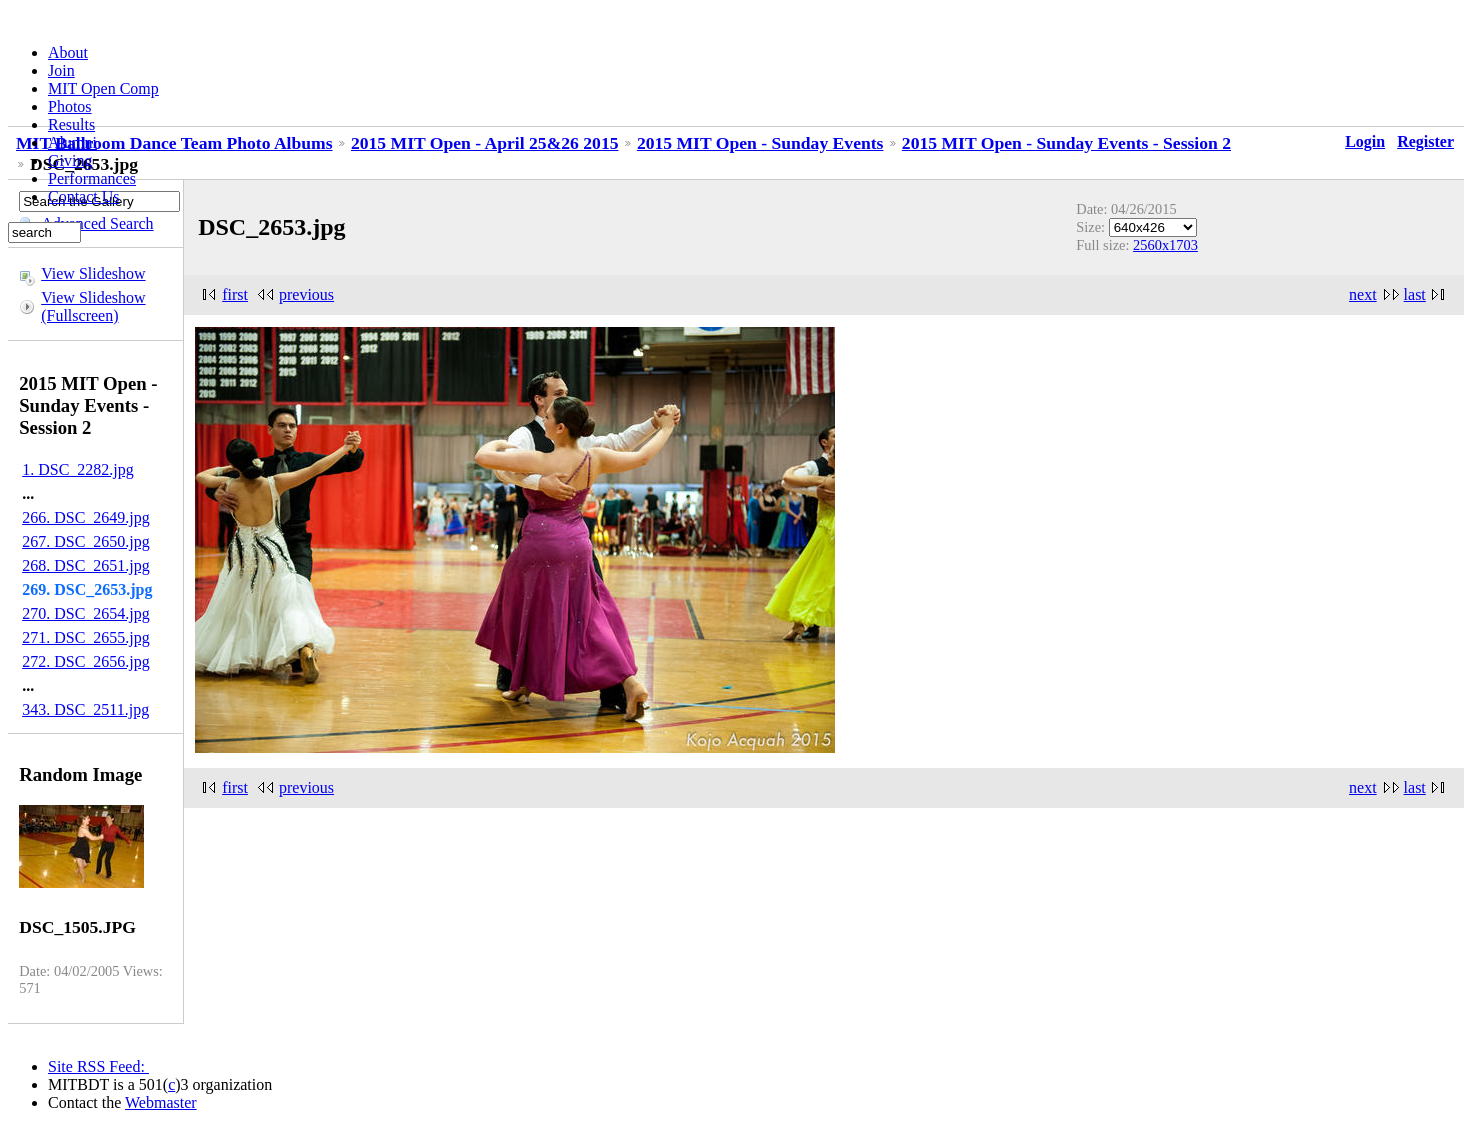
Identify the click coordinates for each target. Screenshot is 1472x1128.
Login (1365, 141)
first (235, 294)
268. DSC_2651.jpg (86, 565)
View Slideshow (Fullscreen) (93, 306)
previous (306, 294)
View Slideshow (93, 273)
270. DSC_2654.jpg (86, 613)
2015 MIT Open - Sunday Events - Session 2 (1066, 143)
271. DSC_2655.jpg (86, 637)
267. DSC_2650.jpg (86, 541)
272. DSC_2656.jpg (86, 661)
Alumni (72, 142)
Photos (70, 106)
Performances (92, 178)
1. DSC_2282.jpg (78, 469)
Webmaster (161, 1102)
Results (71, 124)
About (68, 52)
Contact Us (84, 196)
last (1415, 294)
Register (1425, 141)
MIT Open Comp (103, 88)
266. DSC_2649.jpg (86, 517)
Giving (70, 160)
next (1363, 294)
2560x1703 (1165, 245)
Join (61, 70)
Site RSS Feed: (98, 1066)
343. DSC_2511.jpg (85, 709)
